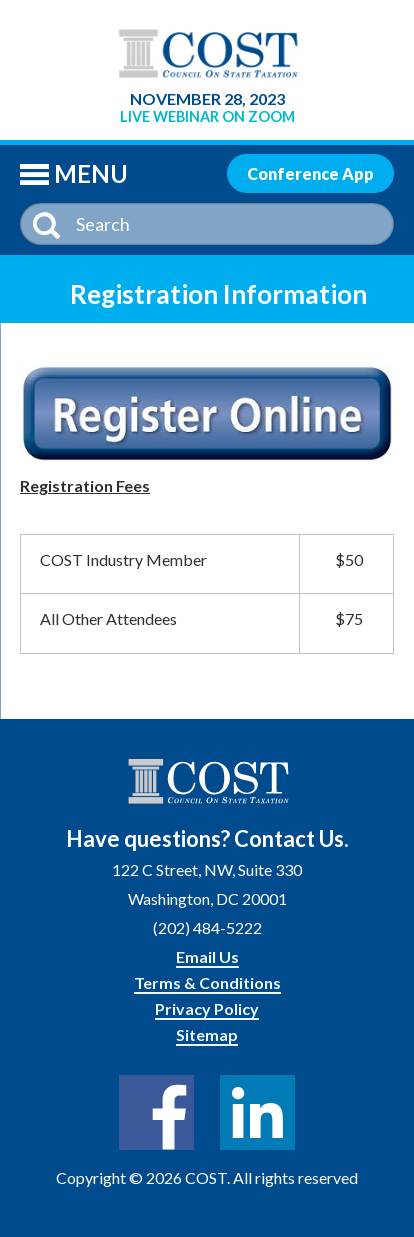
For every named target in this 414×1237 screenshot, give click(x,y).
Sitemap (207, 1034)
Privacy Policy (207, 1008)
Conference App (310, 173)
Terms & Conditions (207, 982)
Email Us (207, 956)
